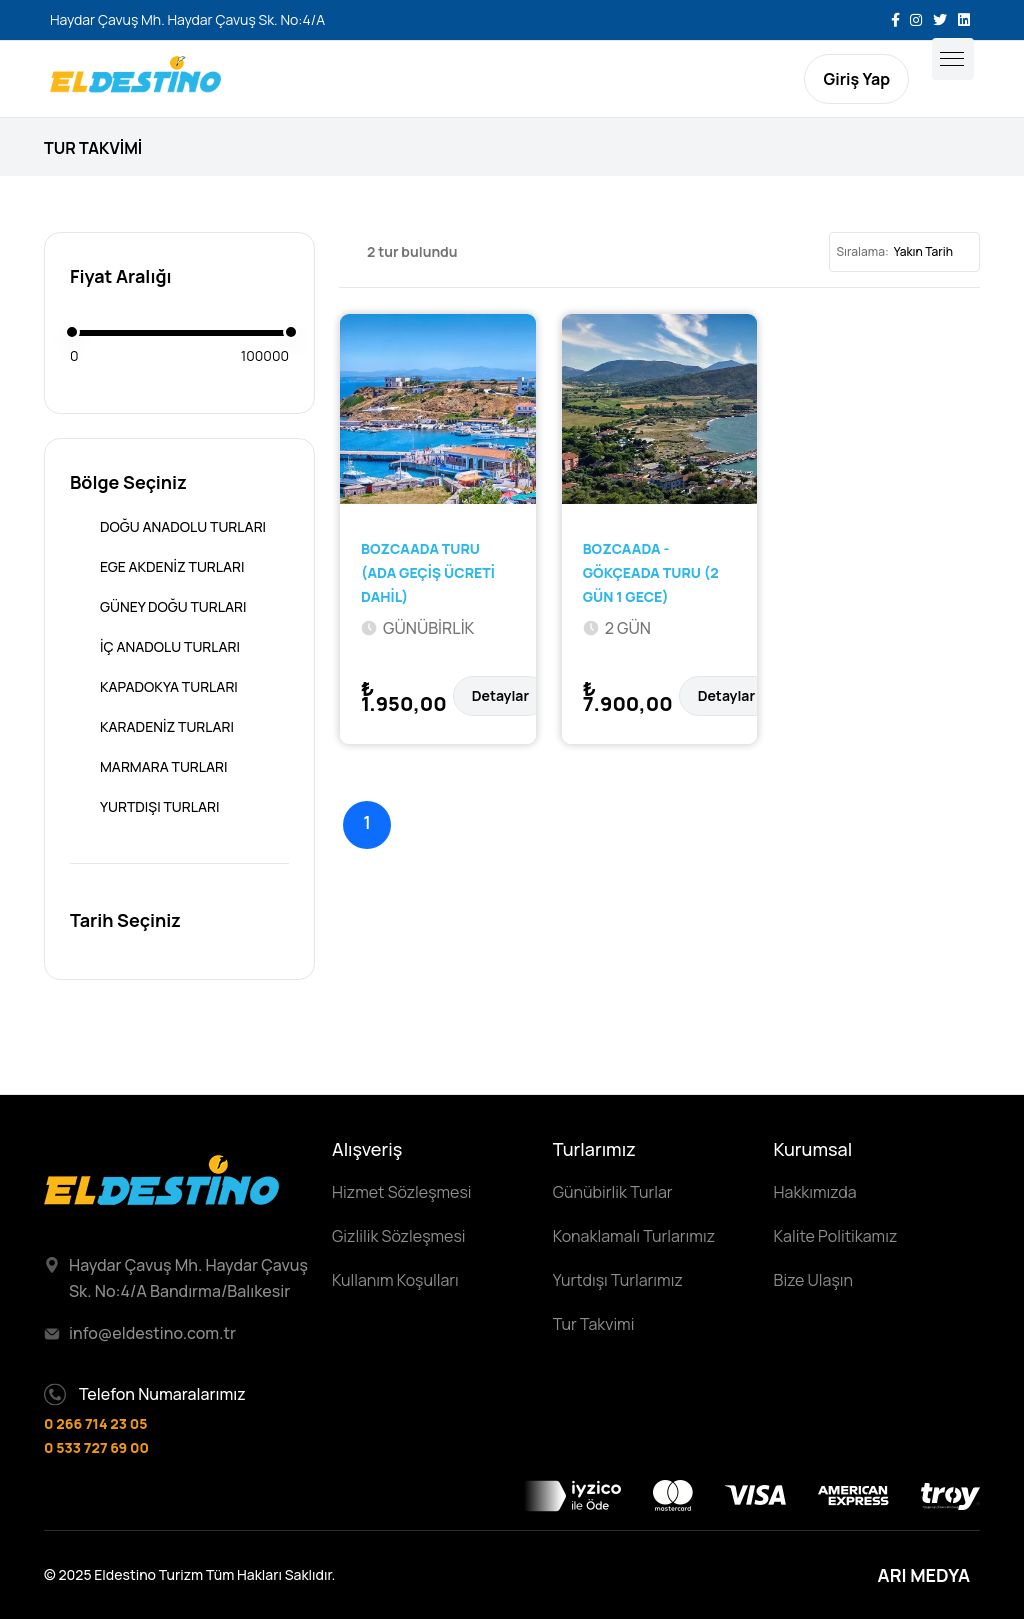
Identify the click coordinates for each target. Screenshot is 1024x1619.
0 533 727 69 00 (96, 1447)
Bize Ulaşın (813, 1280)
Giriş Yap (856, 79)
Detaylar (500, 695)
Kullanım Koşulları (395, 1280)
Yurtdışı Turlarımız (618, 1280)
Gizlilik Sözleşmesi (399, 1236)
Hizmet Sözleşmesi (402, 1192)
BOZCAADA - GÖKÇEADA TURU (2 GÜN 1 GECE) (651, 572)
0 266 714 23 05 (96, 1423)
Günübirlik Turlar (613, 1192)
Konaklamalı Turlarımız (634, 1236)
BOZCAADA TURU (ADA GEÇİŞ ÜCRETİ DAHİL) (428, 572)
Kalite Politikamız (836, 1236)
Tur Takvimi (594, 1324)
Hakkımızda (815, 1192)
